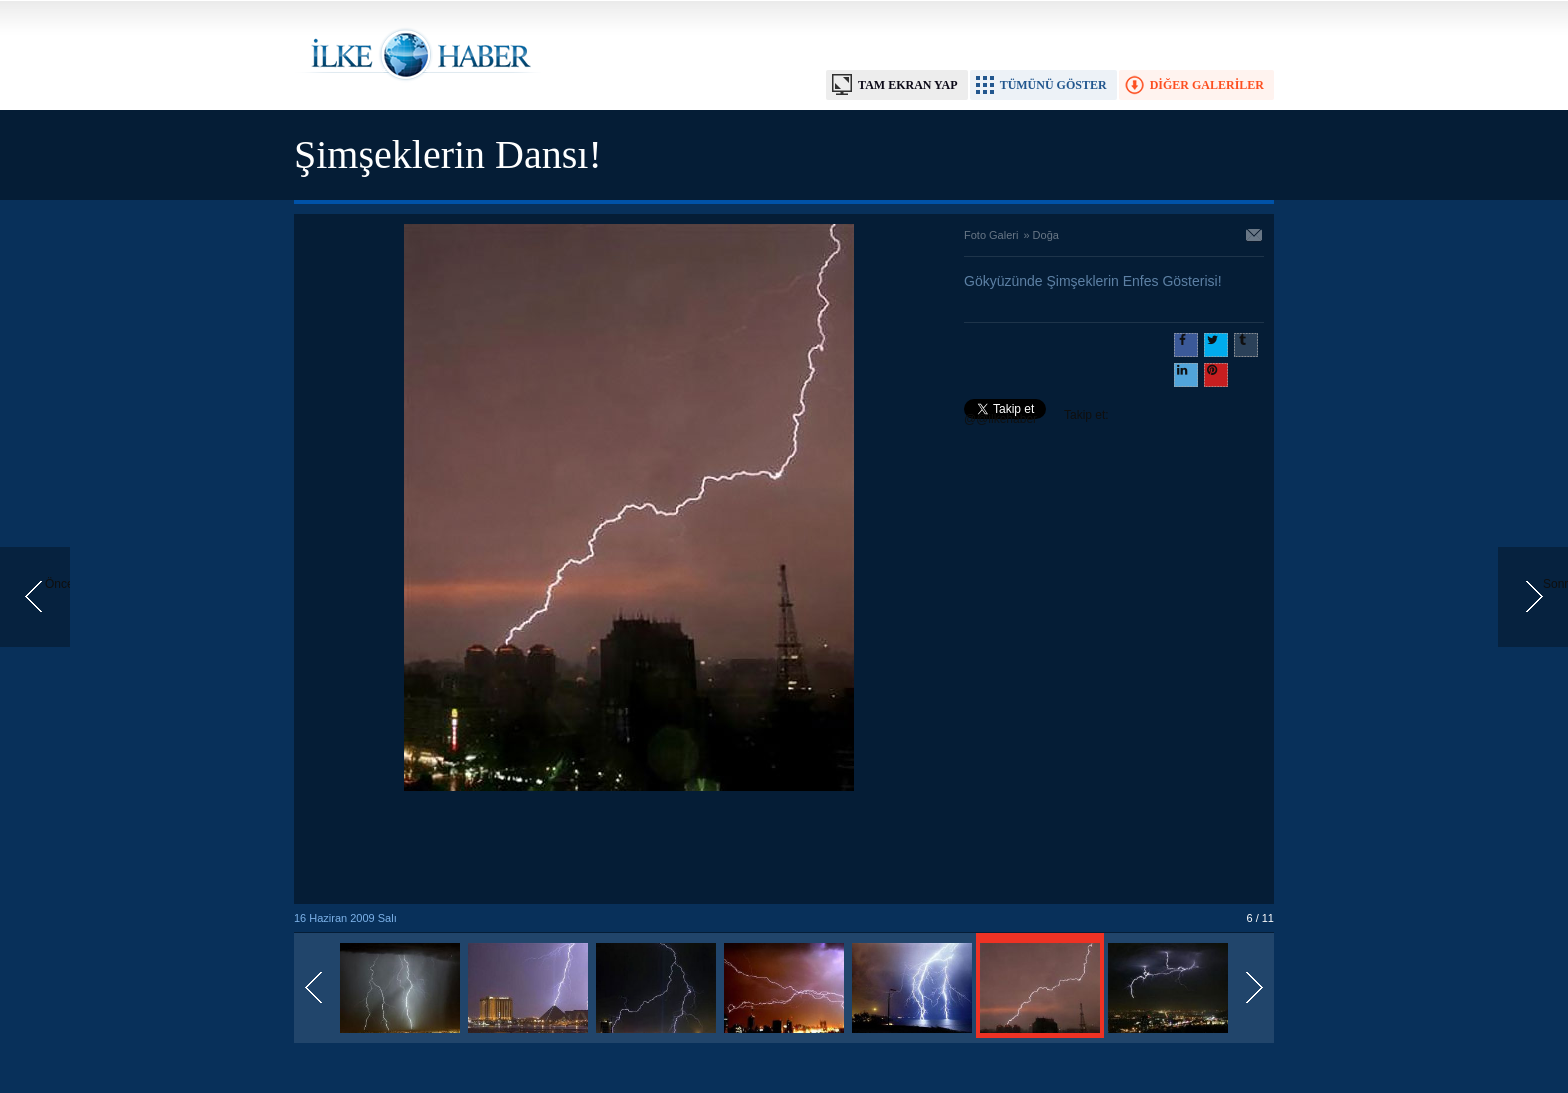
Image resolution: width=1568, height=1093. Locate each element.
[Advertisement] (629, 849)
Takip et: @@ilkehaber (1036, 417)
